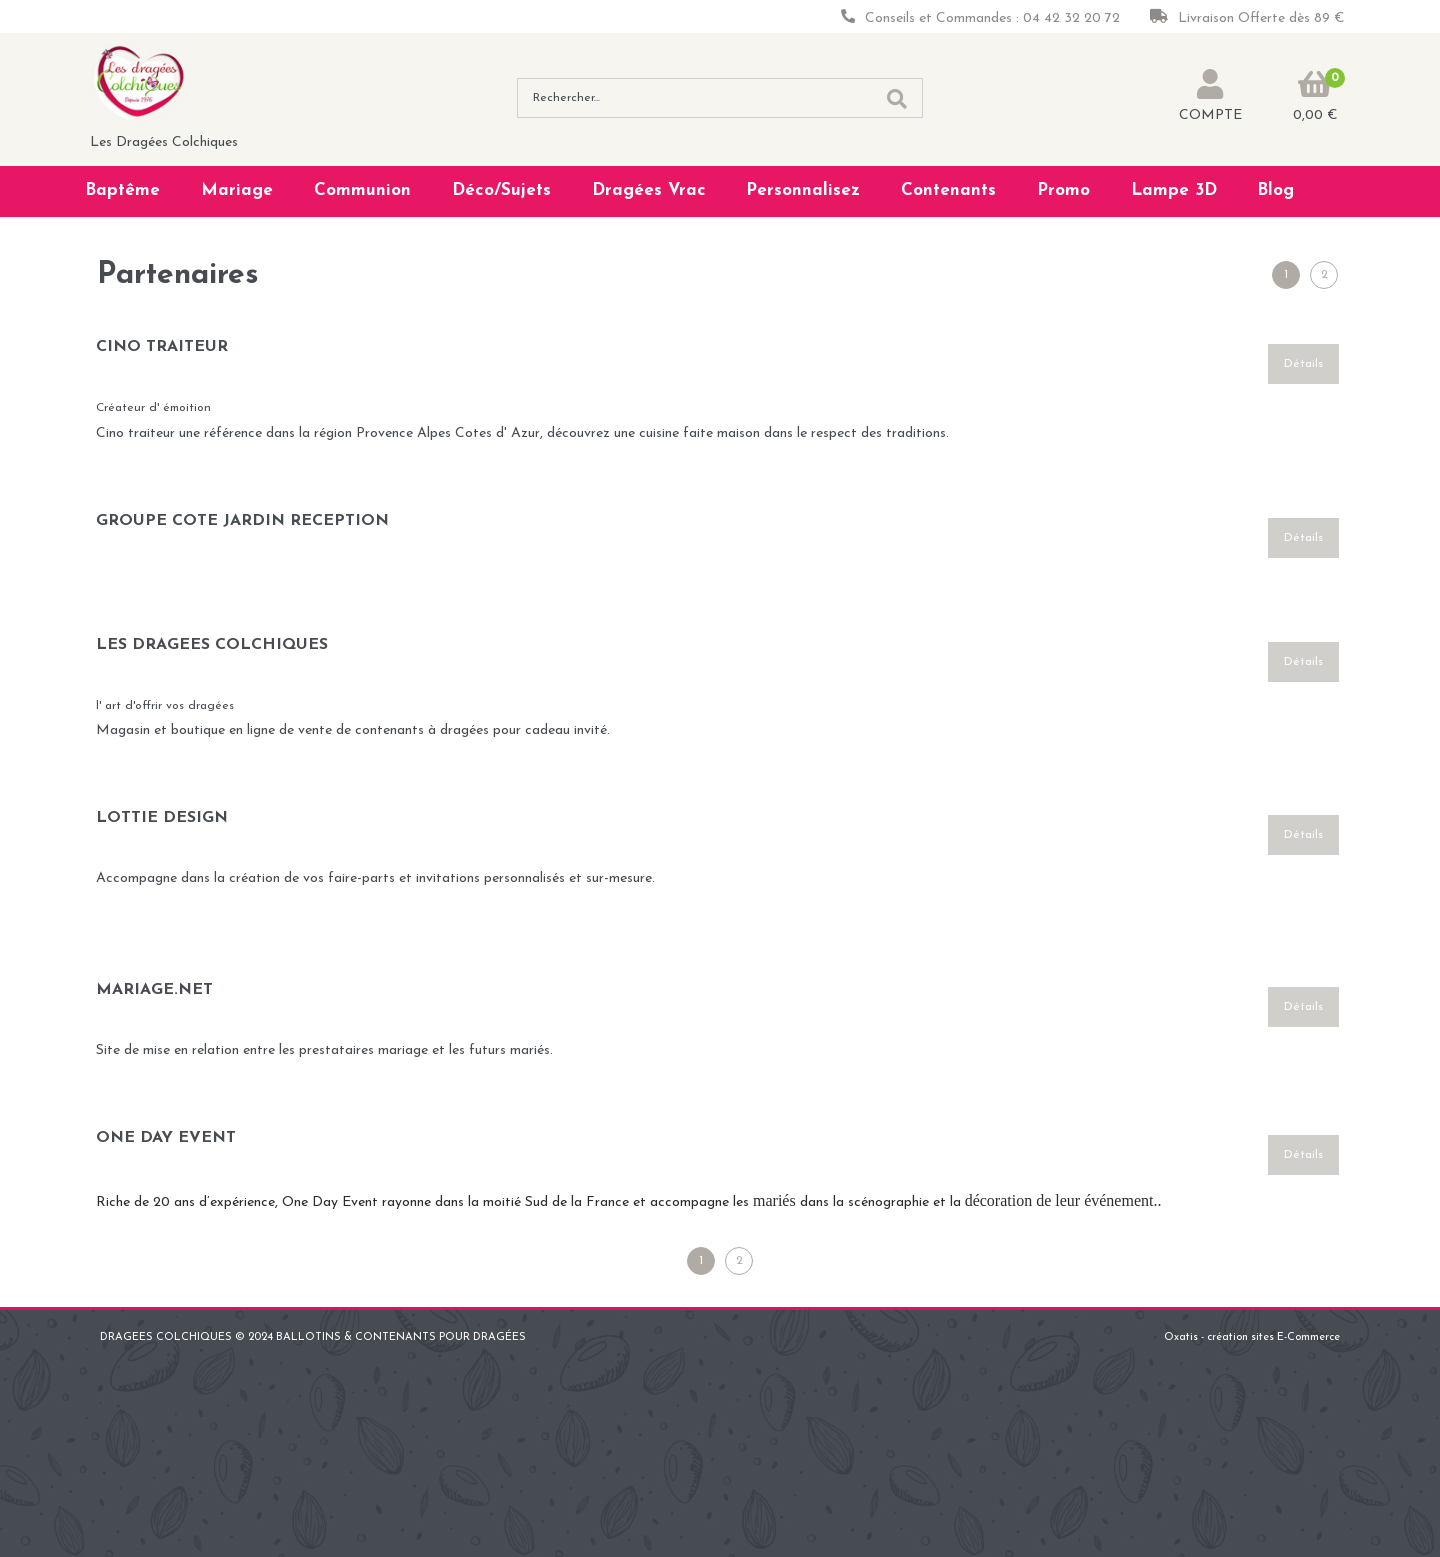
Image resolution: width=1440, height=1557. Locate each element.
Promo (1063, 190)
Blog (1275, 190)
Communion (362, 190)
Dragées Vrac (649, 190)
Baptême (122, 190)
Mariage (237, 190)
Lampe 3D (1174, 190)
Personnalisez (803, 190)
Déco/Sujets (501, 190)
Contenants (948, 190)
